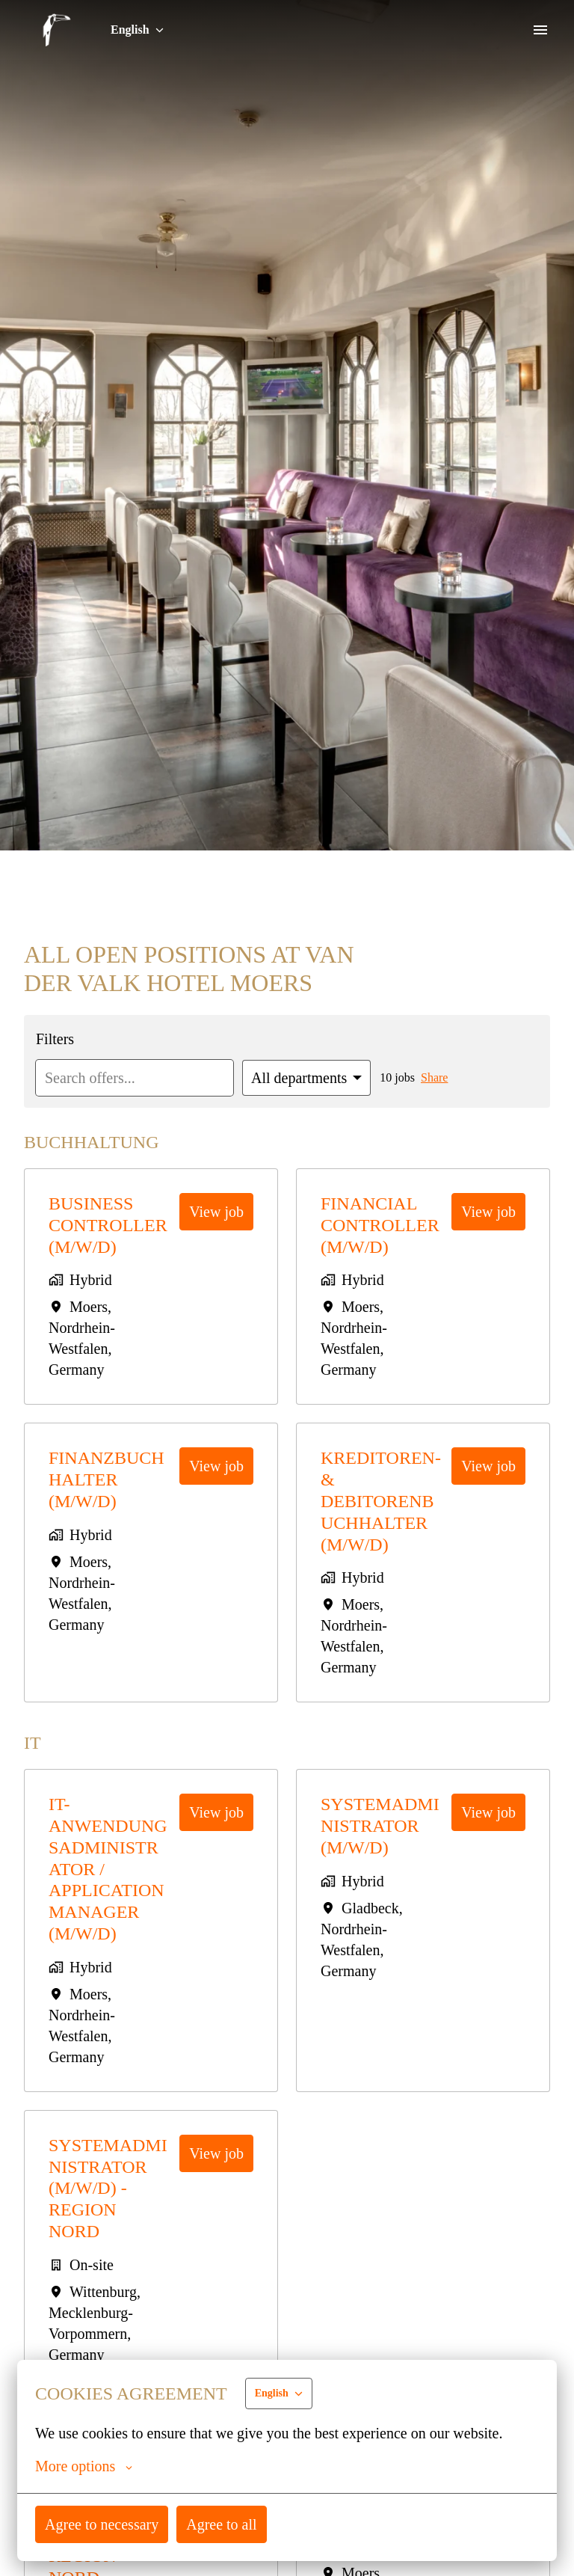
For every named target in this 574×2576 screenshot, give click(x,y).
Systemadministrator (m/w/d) (379, 1826)
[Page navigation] (540, 30)
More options (85, 2466)
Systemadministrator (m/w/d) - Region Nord (107, 2188)
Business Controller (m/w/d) (109, 1225)
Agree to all (225, 2524)
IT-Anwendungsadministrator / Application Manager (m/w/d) (110, 1869)
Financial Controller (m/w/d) (381, 1225)
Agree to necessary (103, 2524)
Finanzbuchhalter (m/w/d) (107, 1479)
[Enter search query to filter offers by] (138, 1078)
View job (217, 1211)
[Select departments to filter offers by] (316, 1078)
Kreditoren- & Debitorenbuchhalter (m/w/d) (381, 1500)
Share (449, 1077)
